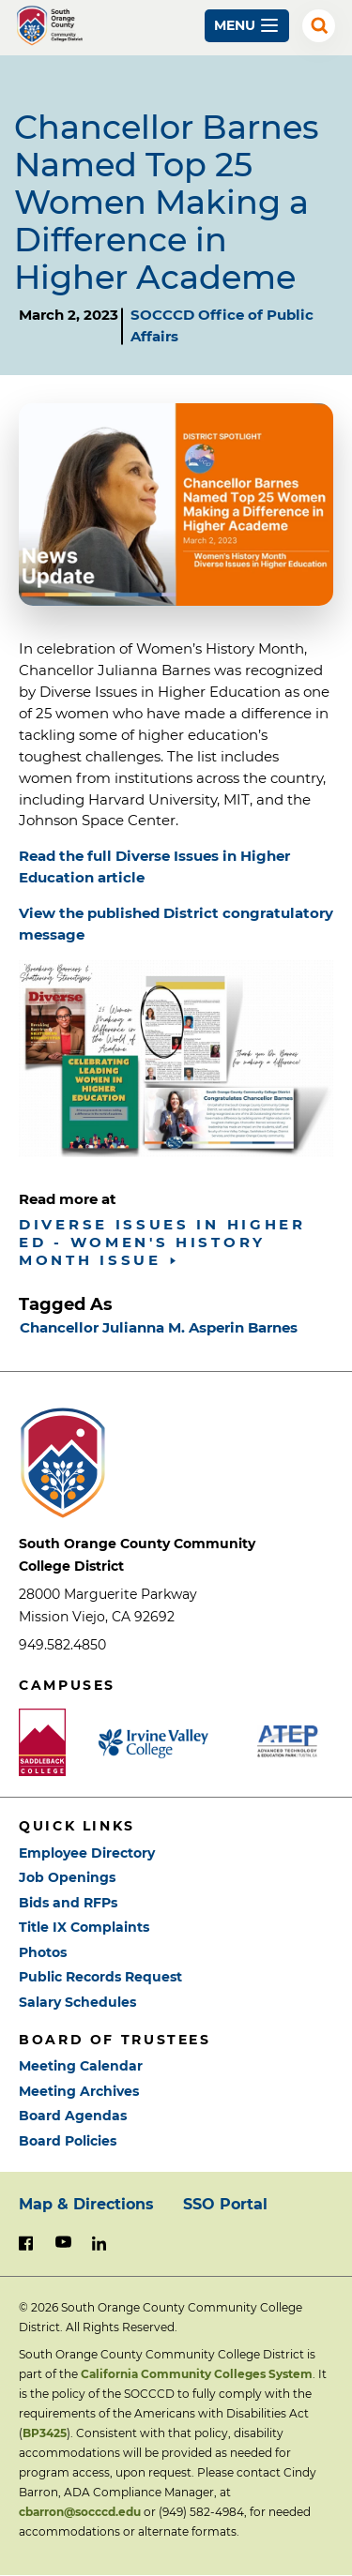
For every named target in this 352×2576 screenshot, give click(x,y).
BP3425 (45, 2433)
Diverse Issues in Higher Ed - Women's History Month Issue (162, 1242)
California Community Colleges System (197, 2374)
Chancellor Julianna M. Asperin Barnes (159, 1327)
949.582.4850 (62, 1644)
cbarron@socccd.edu (80, 2512)
